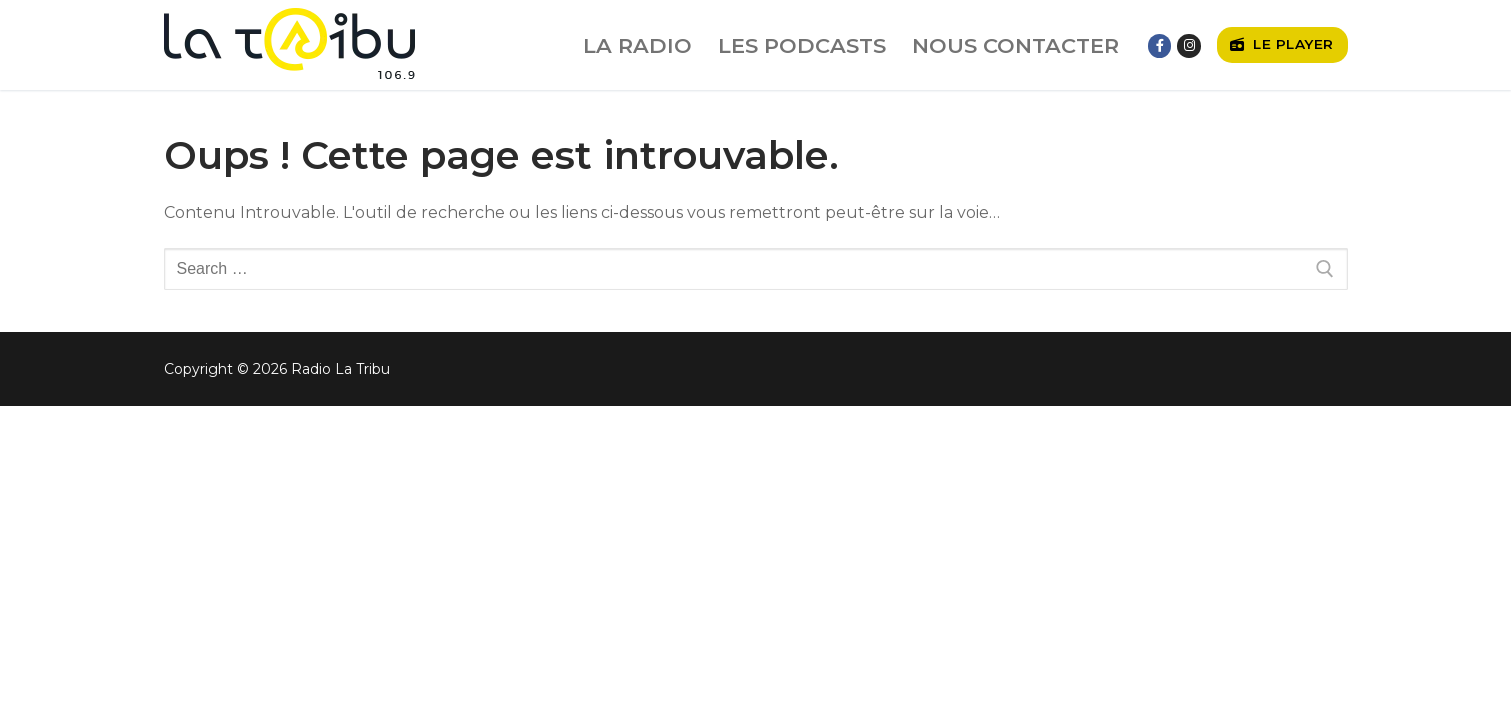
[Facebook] (1159, 45)
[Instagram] (1188, 45)
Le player (1282, 44)
